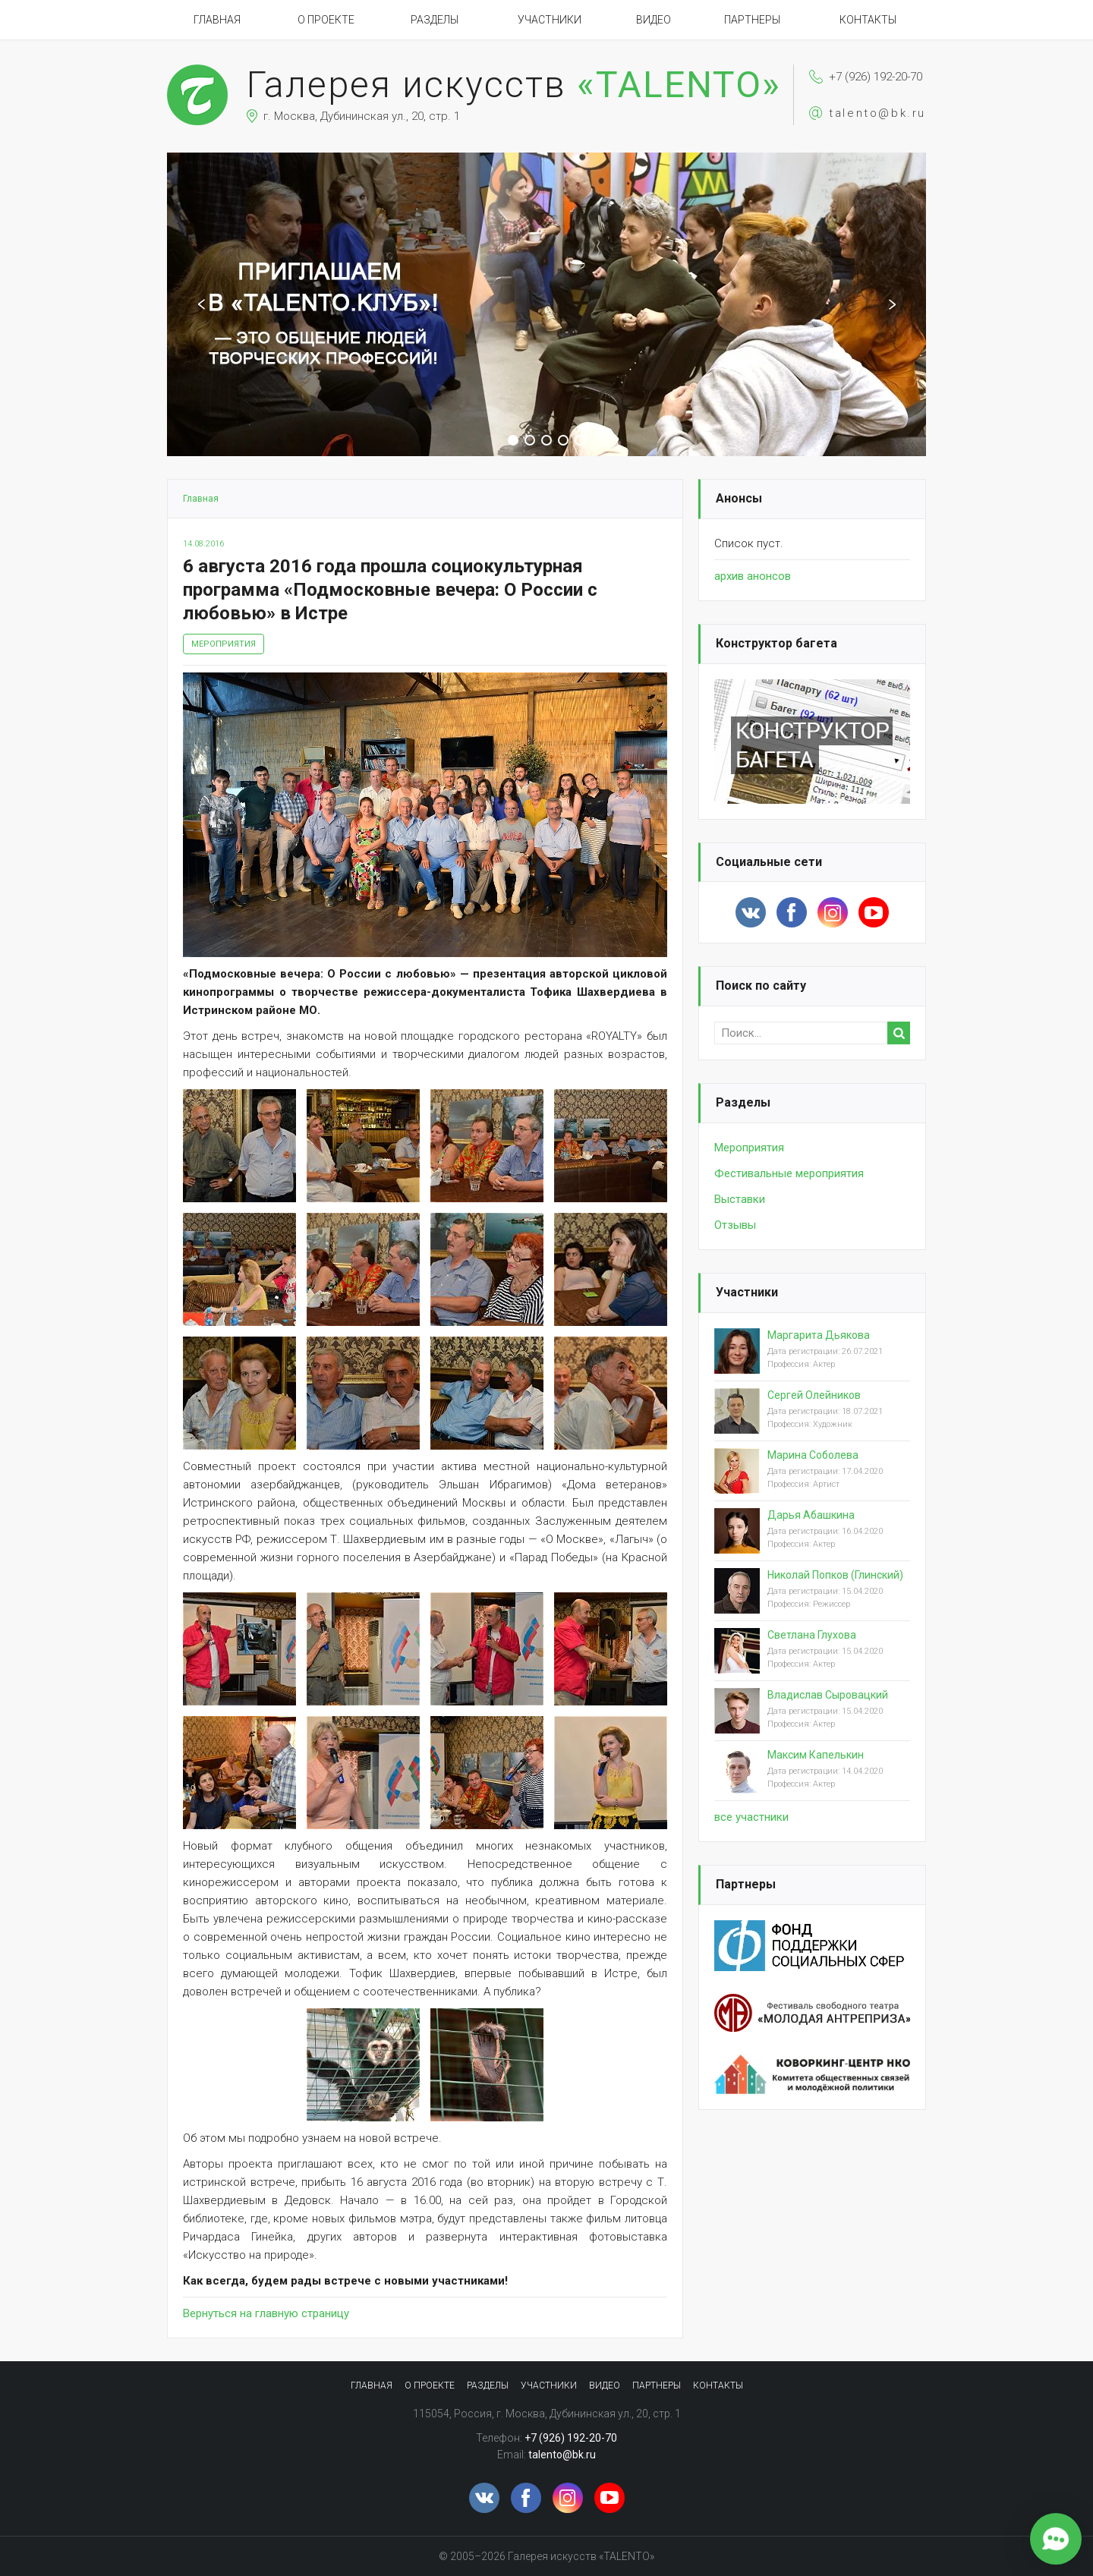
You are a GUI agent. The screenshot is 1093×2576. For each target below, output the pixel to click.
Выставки (739, 1199)
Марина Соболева (812, 1455)
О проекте (326, 20)
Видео (653, 20)
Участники (549, 20)
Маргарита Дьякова (818, 1335)
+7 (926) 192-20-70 (875, 76)
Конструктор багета (776, 643)
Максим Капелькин (815, 1755)
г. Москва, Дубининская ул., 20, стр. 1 (361, 116)
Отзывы (735, 1225)
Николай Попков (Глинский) (835, 1575)
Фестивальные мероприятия (789, 1173)
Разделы (434, 20)
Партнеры (752, 20)
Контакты (867, 20)
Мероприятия (223, 644)
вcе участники (751, 1817)
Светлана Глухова (811, 1635)
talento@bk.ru (877, 113)
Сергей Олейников (814, 1395)
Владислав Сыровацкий (827, 1695)
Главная (217, 20)
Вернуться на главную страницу (266, 2313)
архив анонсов (752, 576)
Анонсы (739, 498)
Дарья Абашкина (811, 1515)
